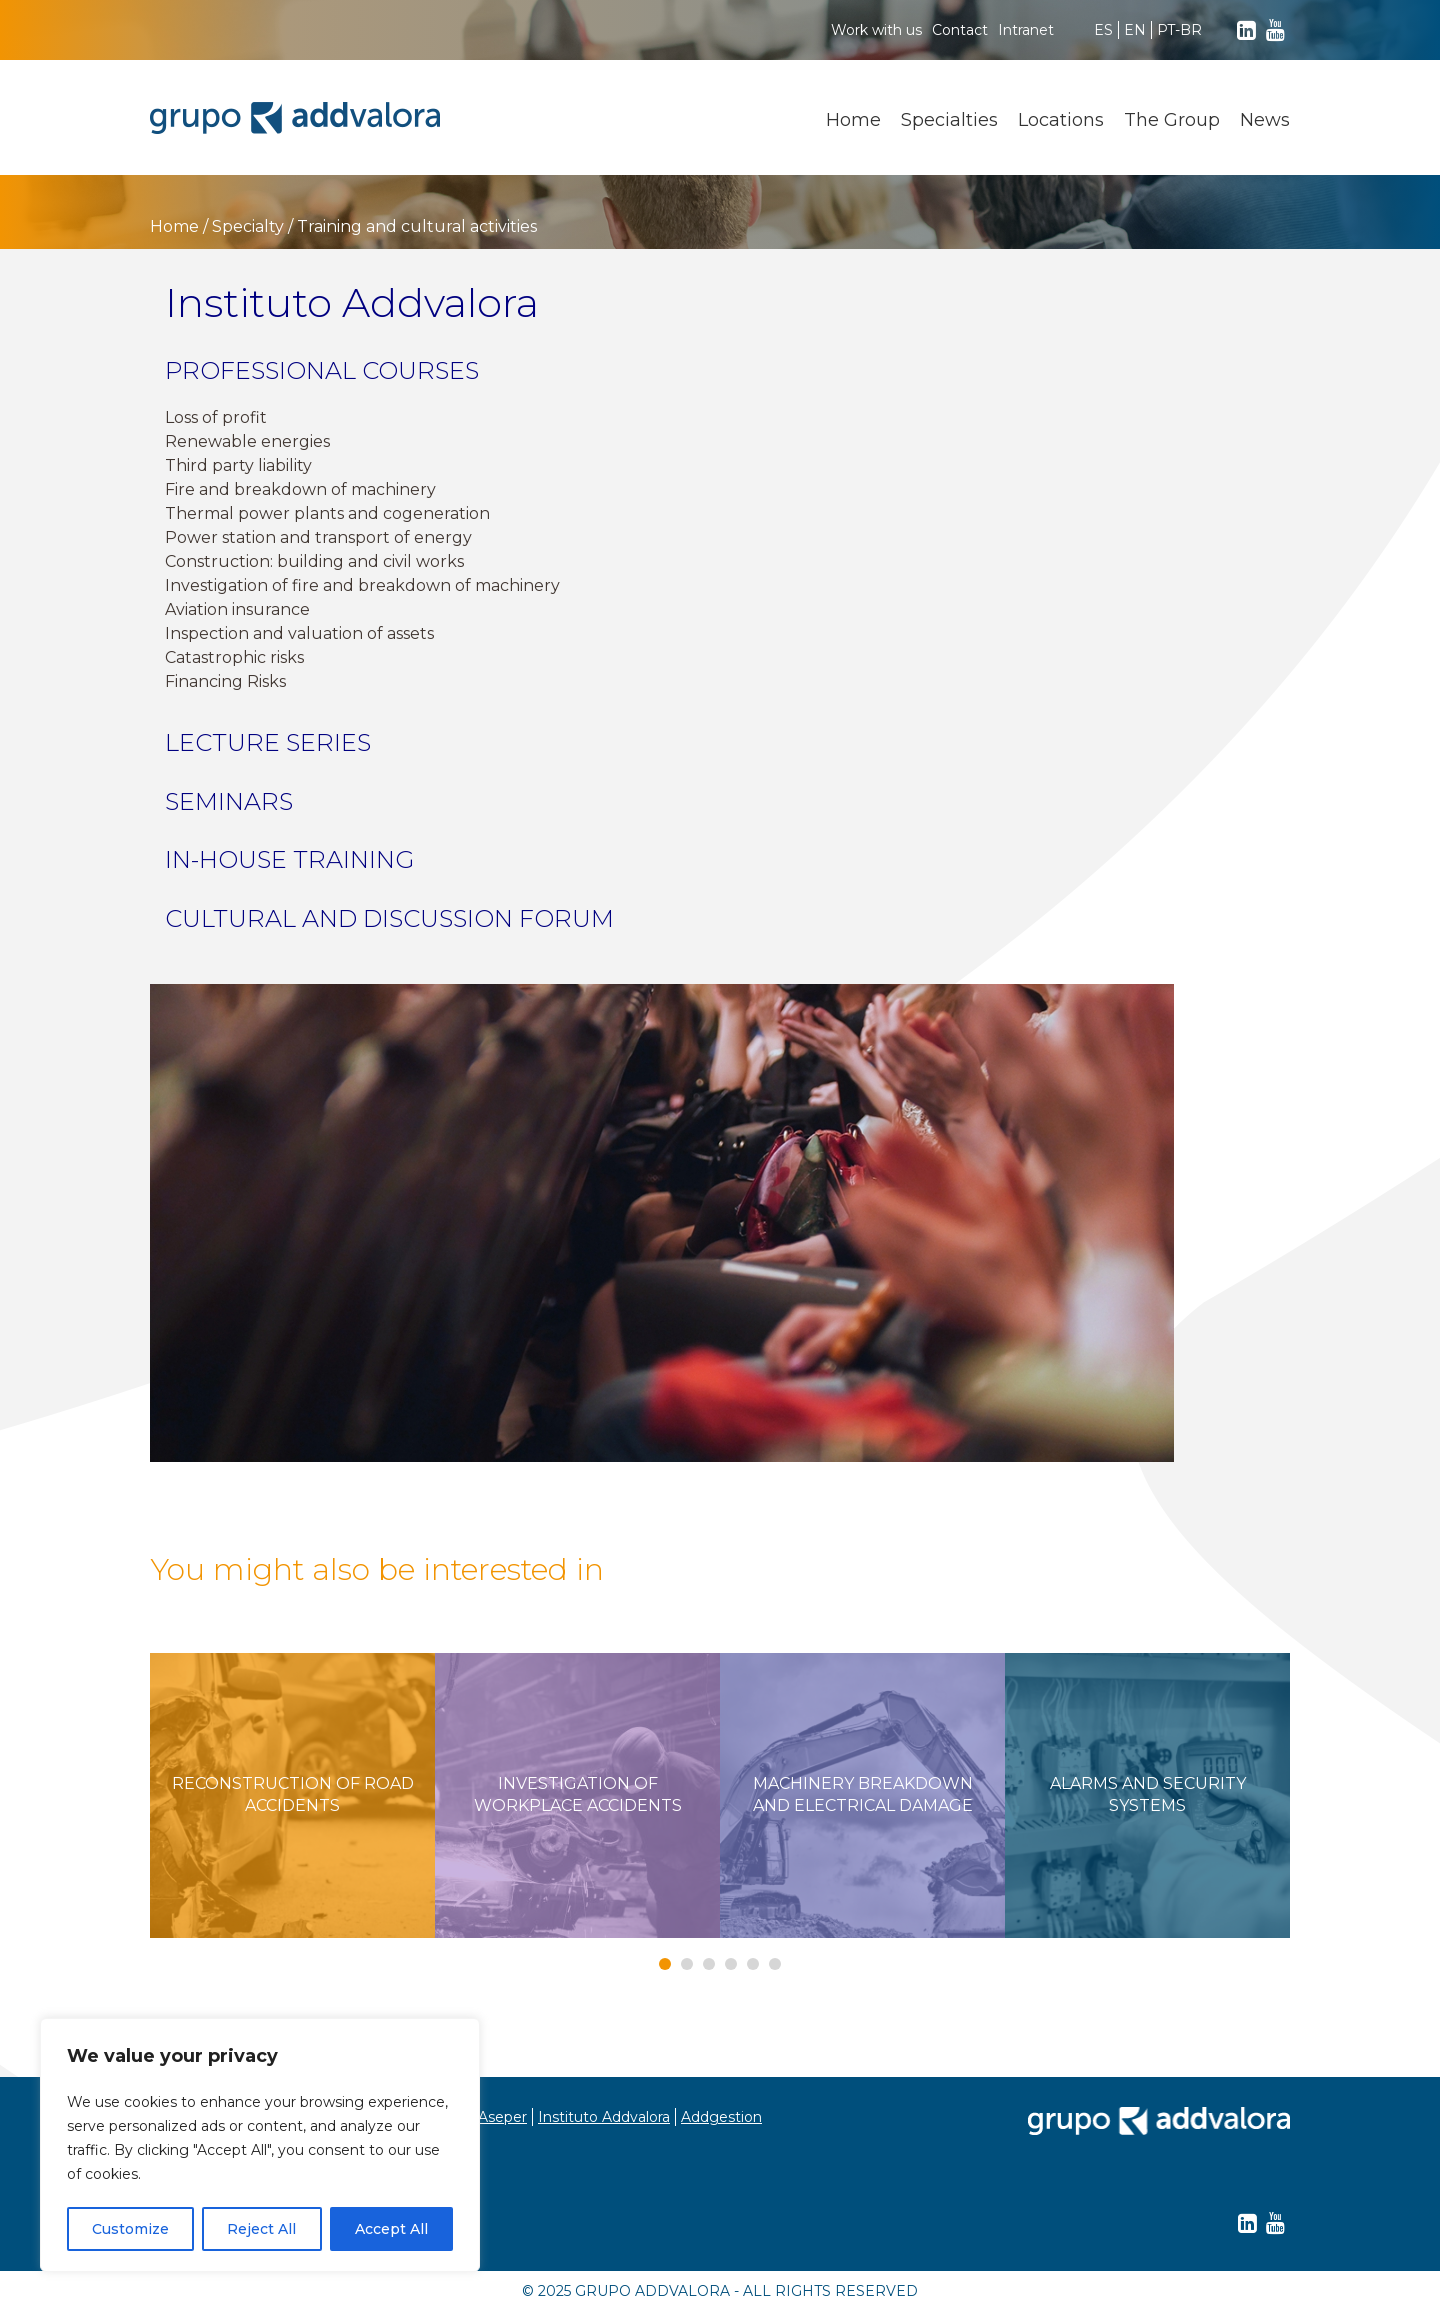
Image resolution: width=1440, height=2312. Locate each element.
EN (1135, 30)
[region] (260, 2145)
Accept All (391, 2229)
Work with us (876, 30)
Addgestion (721, 2117)
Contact (960, 30)
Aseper (502, 2117)
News (1265, 120)
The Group (1172, 120)
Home (853, 120)
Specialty (248, 226)
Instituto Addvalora (604, 2117)
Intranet (1026, 30)
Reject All (261, 2229)
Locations (1061, 120)
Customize (130, 2229)
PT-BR (1179, 30)
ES (1103, 30)
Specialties (949, 120)
